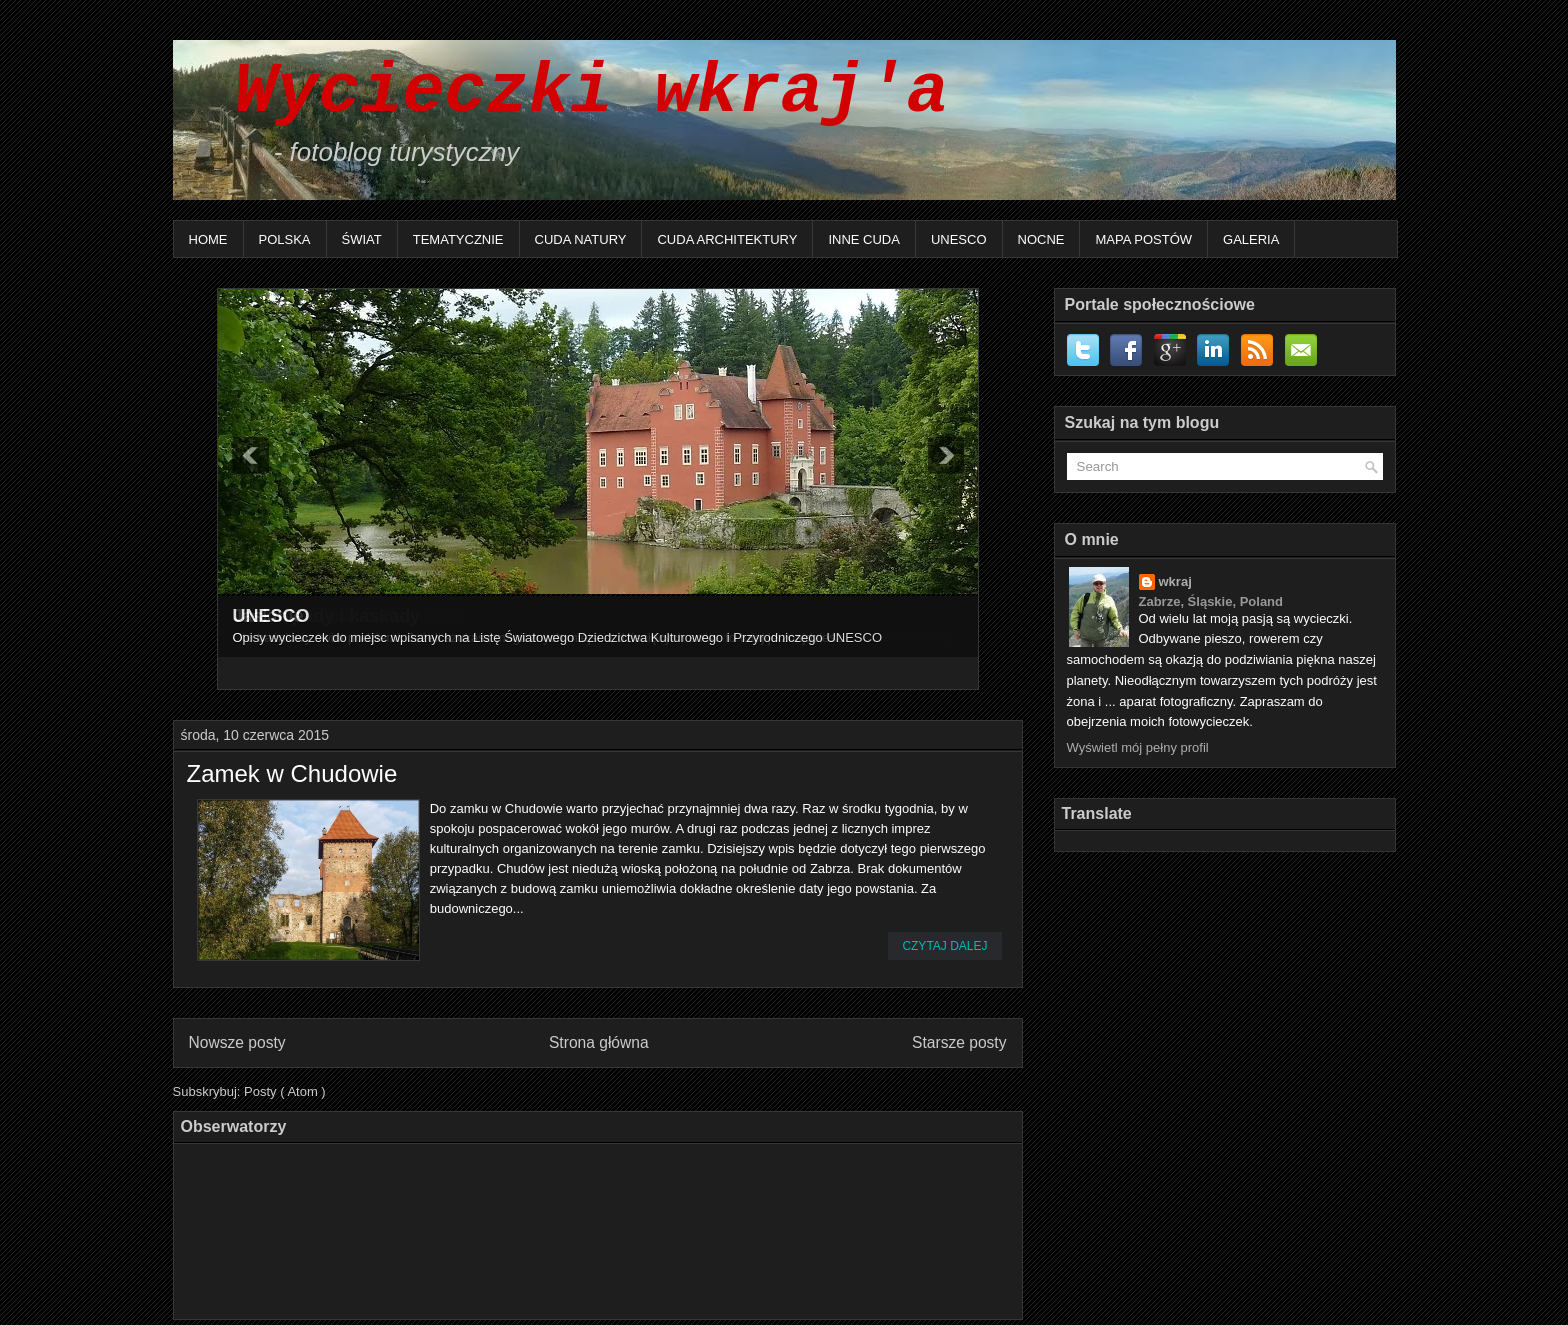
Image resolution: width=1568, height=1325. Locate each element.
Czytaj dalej (944, 946)
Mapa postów (1143, 239)
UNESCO (959, 239)
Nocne (1041, 239)
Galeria (1251, 239)
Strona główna (599, 1042)
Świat (362, 239)
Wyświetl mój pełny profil (1138, 747)
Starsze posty (959, 1042)
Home (208, 239)
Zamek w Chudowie (292, 774)
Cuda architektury (727, 239)
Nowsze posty (237, 1042)
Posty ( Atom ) (285, 1091)
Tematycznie (458, 239)
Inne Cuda (864, 239)
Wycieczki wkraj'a (571, 92)
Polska (285, 239)
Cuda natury (581, 239)
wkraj (1175, 581)
